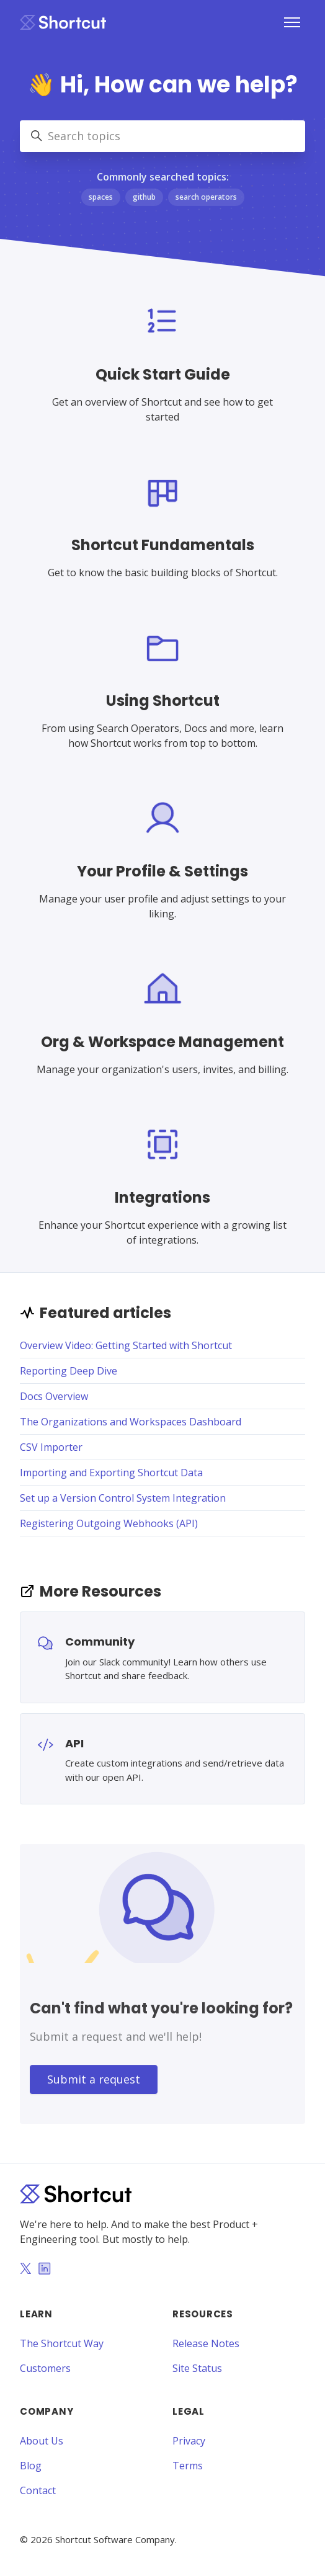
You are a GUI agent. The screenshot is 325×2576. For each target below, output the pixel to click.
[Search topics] (162, 136)
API (74, 1743)
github (144, 197)
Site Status (197, 2368)
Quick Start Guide (163, 374)
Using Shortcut (163, 700)
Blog (31, 2465)
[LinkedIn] (44, 2269)
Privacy (188, 2441)
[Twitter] (25, 2269)
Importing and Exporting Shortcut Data (111, 1472)
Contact (38, 2490)
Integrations (162, 1197)
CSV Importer (51, 1447)
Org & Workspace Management (162, 1042)
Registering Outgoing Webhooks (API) (109, 1523)
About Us (41, 2441)
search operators (206, 197)
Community (100, 1641)
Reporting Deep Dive (68, 1371)
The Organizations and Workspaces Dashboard (130, 1421)
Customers (45, 2368)
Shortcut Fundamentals (162, 545)
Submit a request (93, 2079)
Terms (187, 2465)
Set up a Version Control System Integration (123, 1498)
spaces (101, 197)
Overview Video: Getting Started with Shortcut (126, 1345)
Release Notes (205, 2343)
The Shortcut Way (62, 2343)
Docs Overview (54, 1396)
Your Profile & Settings (162, 871)
